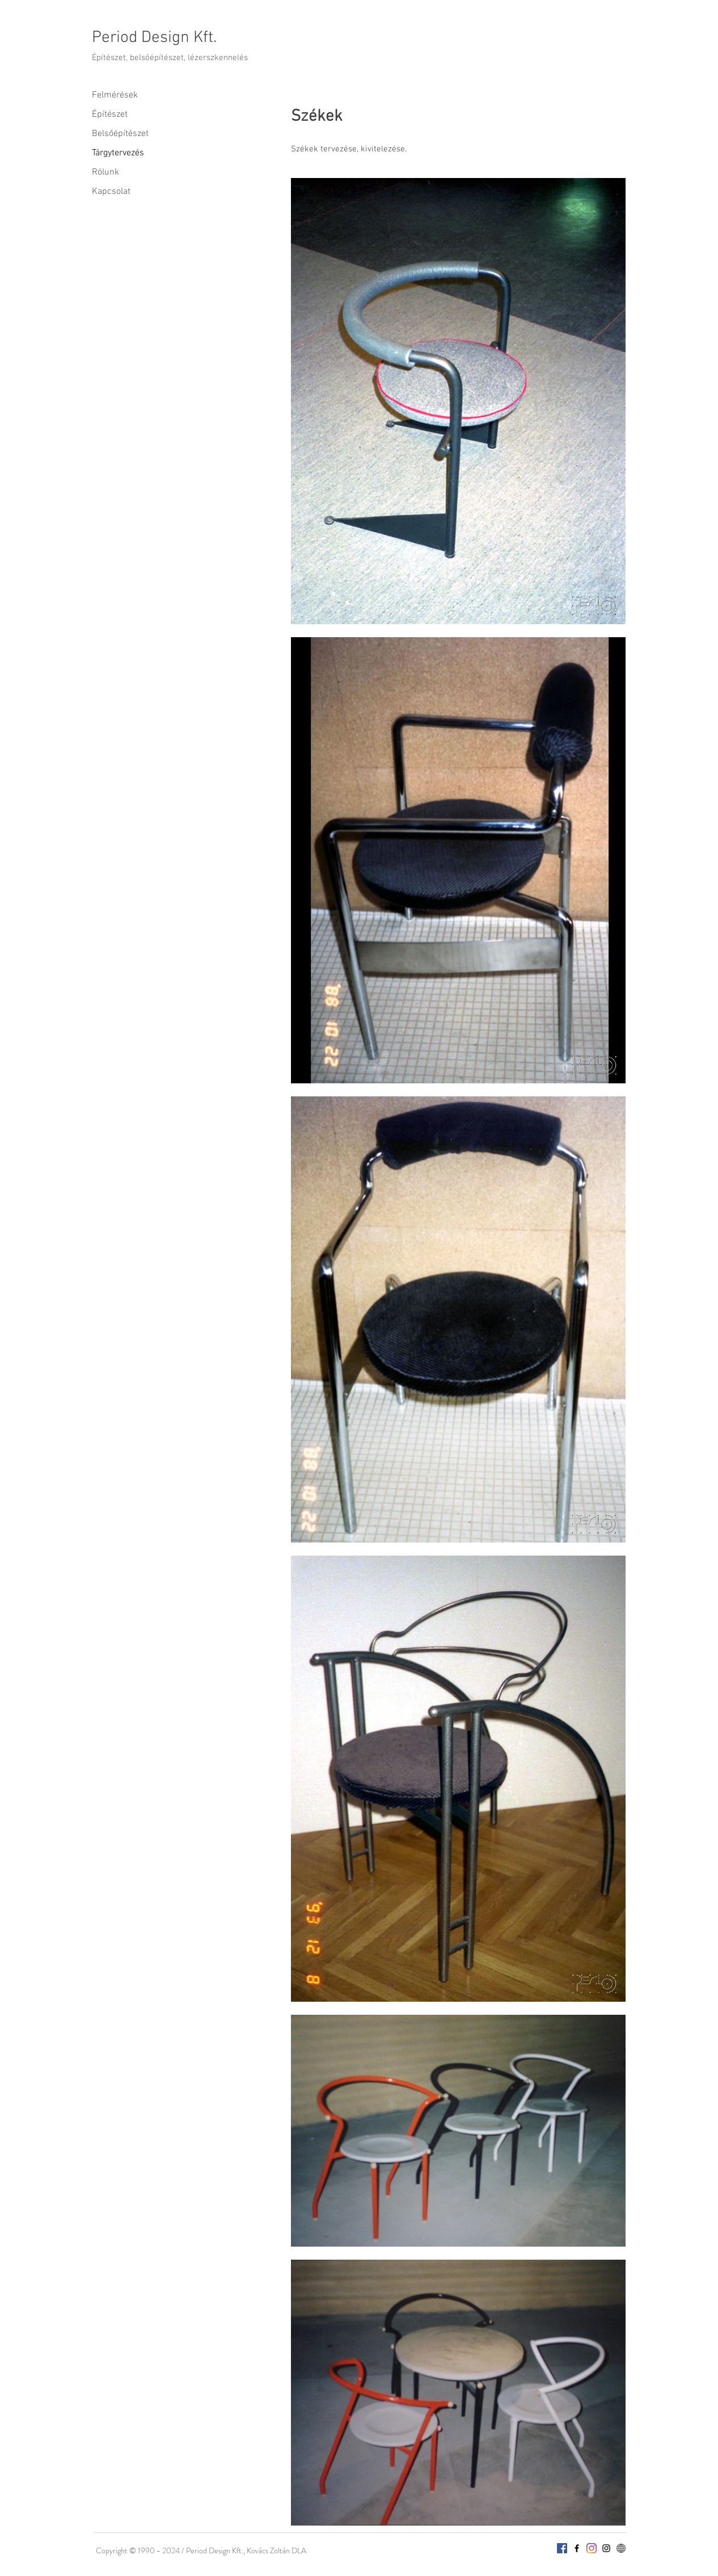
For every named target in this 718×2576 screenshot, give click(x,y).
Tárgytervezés (118, 153)
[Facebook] (562, 2548)
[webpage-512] (621, 2548)
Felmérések (115, 95)
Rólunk (105, 172)
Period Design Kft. (154, 38)
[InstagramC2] (606, 2548)
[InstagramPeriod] (591, 2548)
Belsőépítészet (120, 133)
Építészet (110, 114)
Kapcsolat (111, 191)
